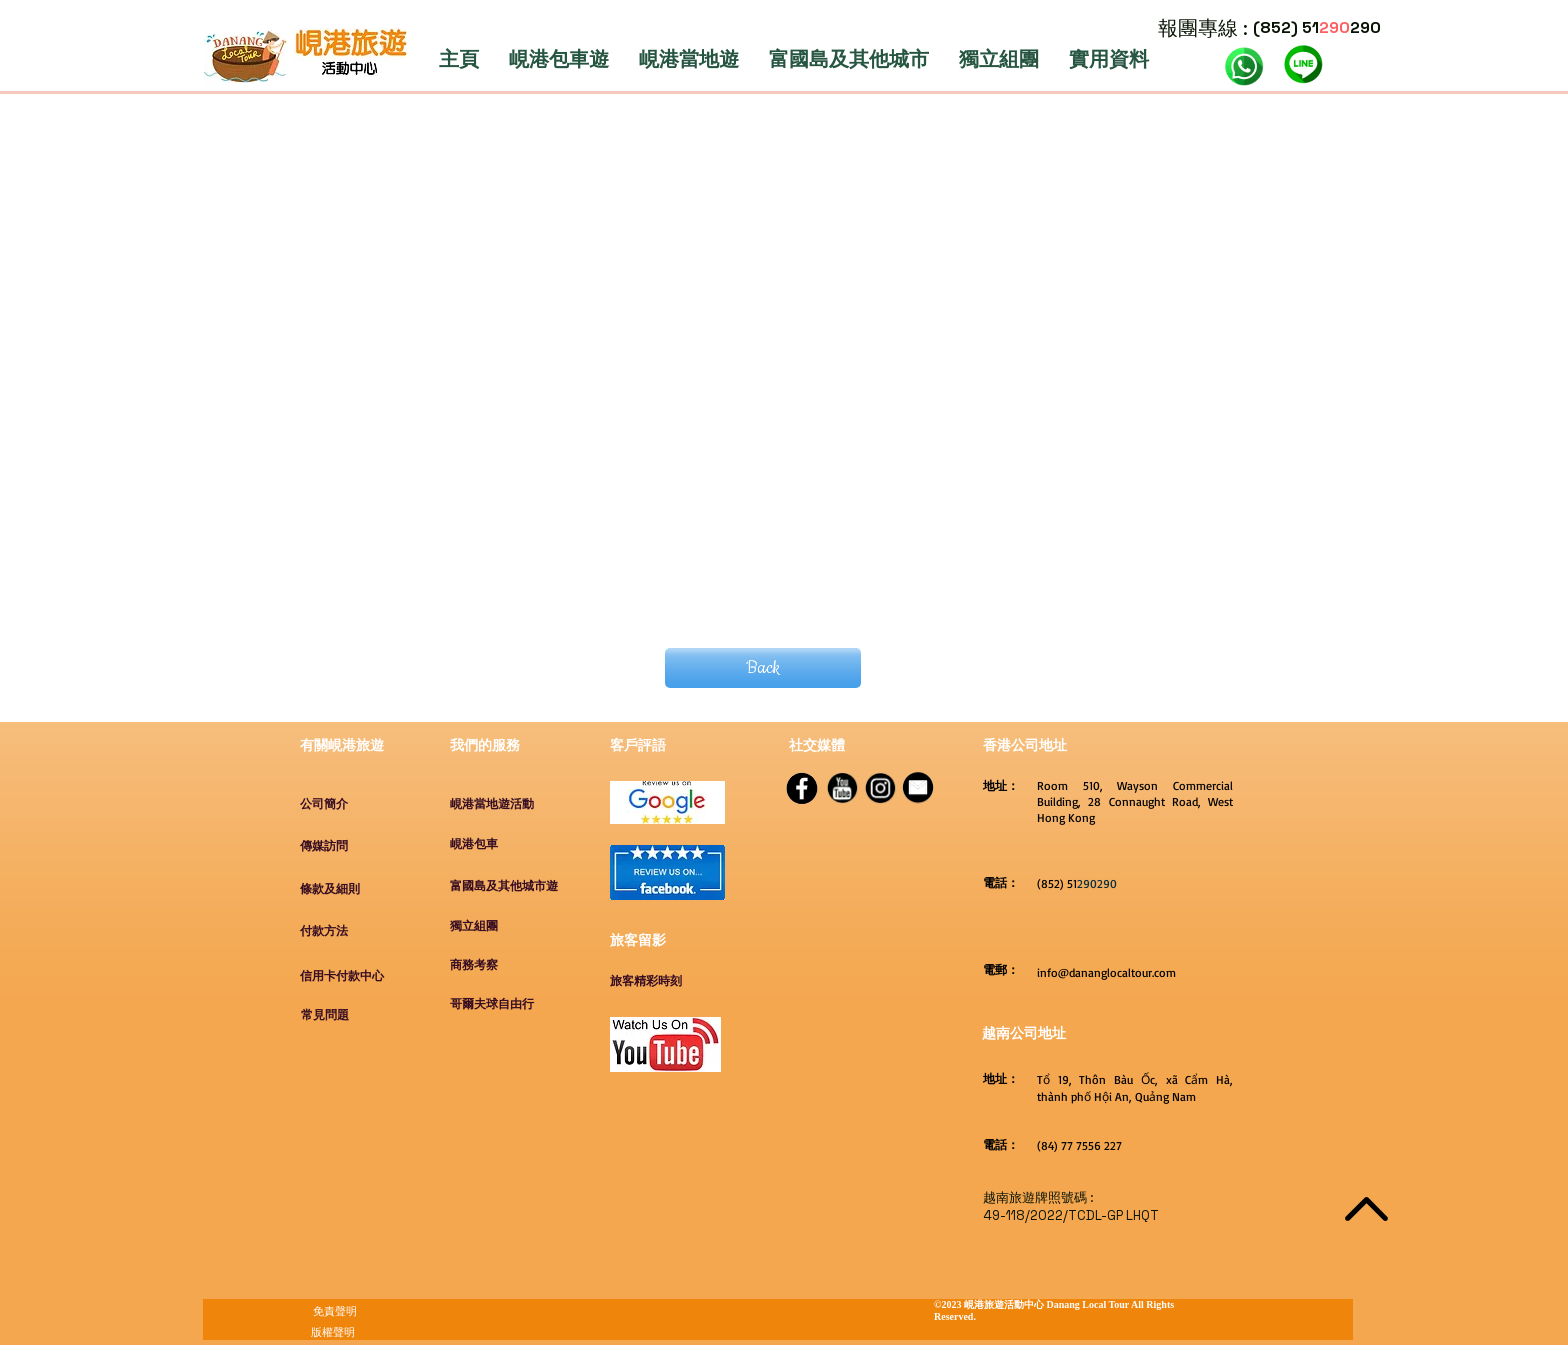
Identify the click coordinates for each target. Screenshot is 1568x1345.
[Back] (763, 668)
